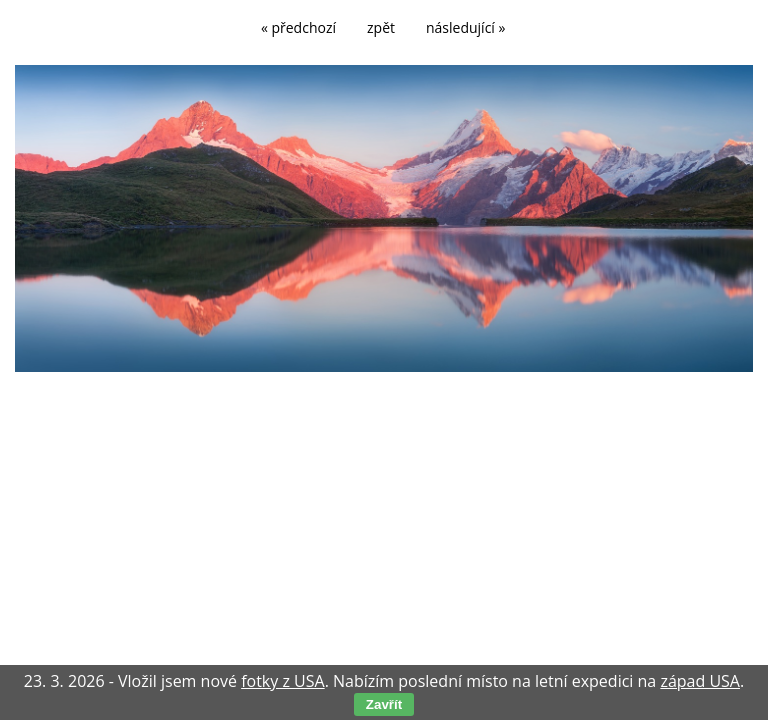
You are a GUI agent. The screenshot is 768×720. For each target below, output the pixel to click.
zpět (381, 27)
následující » (465, 27)
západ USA (700, 681)
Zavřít (384, 704)
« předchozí (298, 27)
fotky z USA (283, 681)
